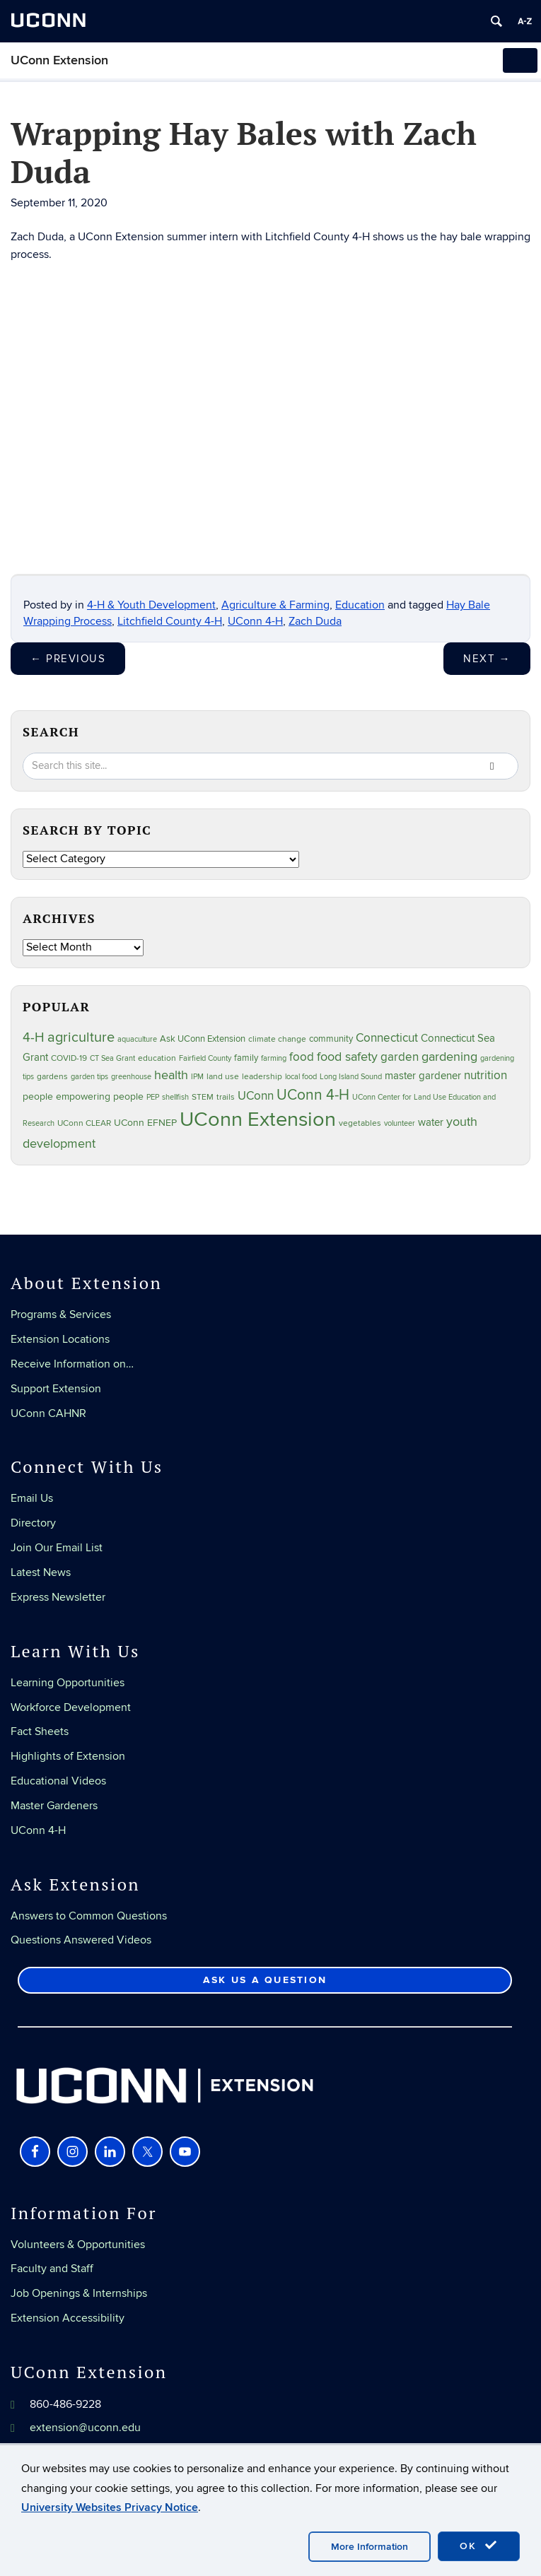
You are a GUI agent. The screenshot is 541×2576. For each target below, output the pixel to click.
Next (487, 658)
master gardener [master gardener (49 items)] (423, 1076)
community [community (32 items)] (331, 1039)
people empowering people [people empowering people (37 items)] (83, 1096)
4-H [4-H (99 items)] (34, 1037)
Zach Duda (315, 621)
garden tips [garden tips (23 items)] (89, 1076)
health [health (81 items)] (171, 1075)
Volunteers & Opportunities (78, 2244)
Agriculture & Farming (275, 605)
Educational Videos (58, 1781)
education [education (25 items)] (157, 1058)
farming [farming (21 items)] (273, 1058)
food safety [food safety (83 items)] (347, 1056)
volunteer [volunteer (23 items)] (399, 1123)
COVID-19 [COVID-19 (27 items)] (69, 1058)
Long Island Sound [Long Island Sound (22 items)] (351, 1076)
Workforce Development (71, 1707)
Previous (67, 658)
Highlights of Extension (68, 1756)
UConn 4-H (255, 621)
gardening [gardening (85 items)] (449, 1056)
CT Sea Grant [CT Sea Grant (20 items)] (112, 1058)
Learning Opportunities (67, 1683)
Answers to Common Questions (89, 1916)
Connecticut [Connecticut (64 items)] (387, 1038)
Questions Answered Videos (81, 1940)
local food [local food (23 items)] (301, 1076)
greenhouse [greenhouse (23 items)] (131, 1076)
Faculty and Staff (52, 2269)
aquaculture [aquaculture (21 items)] (137, 1039)
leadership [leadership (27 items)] (262, 1076)
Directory (33, 1523)
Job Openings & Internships (79, 2293)
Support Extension (56, 1389)
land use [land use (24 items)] (222, 1076)
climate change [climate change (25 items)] (277, 1039)
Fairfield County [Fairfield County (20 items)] (205, 1058)
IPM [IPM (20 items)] (197, 1076)
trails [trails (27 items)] (225, 1097)
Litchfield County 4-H (169, 621)
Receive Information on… (72, 1364)
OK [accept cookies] (479, 2545)
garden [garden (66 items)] (399, 1056)
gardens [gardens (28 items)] (52, 1076)
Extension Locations (60, 1339)
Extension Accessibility (67, 2318)
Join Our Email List (57, 1548)
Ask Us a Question (265, 1980)
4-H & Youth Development (151, 605)
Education (360, 605)
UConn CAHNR (48, 1413)
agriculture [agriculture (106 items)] (81, 1037)
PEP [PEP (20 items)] (152, 1097)
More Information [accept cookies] (369, 2547)
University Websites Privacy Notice (109, 2507)
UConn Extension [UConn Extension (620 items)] (258, 1119)
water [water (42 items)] (430, 1123)
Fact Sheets (40, 1731)
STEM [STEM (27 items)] (203, 1097)
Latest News (41, 1572)
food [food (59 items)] (301, 1057)
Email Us (32, 1498)
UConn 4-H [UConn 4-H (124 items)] (313, 1095)
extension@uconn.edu (85, 2428)
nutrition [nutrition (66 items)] (485, 1075)
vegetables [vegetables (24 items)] (360, 1123)
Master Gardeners (54, 1806)
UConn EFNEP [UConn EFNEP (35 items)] (145, 1123)
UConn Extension (59, 60)
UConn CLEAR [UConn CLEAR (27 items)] (84, 1123)
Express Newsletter (58, 1597)
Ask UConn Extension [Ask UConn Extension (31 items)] (202, 1039)
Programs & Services (61, 1314)
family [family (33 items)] (246, 1058)
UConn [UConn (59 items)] (256, 1096)
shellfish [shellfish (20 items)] (175, 1097)
